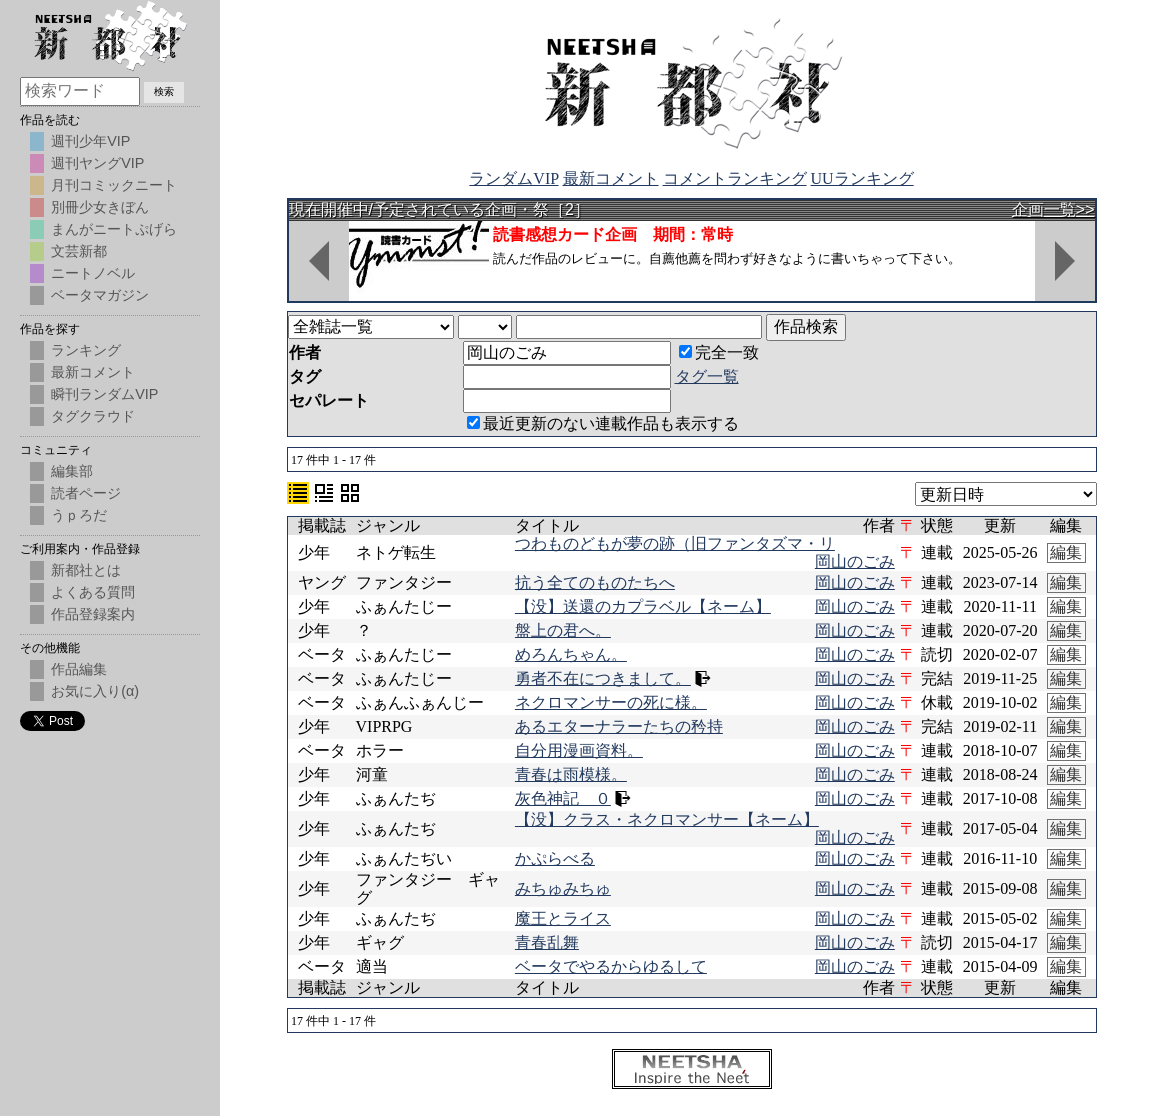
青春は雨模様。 (571, 774)
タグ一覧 (707, 376)
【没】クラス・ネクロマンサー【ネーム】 (667, 819)
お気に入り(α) (95, 691)
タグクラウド (93, 416)
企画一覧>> (1053, 209)
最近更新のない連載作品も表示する (603, 423)
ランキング (86, 350)
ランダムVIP (513, 178)
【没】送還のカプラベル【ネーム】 (643, 606)
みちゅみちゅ (563, 888)
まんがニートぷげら (114, 229)
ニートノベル (93, 273)
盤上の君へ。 (563, 630)
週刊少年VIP (90, 141)
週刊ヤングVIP (97, 163)
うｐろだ (79, 515)
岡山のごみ (855, 561)
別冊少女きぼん (100, 207)
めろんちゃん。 (571, 654)
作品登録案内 (93, 614)
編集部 (72, 471)
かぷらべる (555, 858)
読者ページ (86, 493)
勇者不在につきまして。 (603, 678)
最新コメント (611, 178)
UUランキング (862, 178)
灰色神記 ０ (563, 798)
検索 (164, 91)
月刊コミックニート (114, 185)
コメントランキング (735, 178)
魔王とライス (563, 918)
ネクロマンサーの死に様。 (611, 702)
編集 (1066, 552)
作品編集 (79, 669)
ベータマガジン (100, 295)
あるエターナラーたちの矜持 (619, 726)
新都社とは (86, 570)
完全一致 (719, 352)
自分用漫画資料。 (579, 750)
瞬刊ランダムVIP (104, 394)
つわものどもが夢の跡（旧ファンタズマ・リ (675, 543)
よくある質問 (93, 592)
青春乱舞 (547, 942)
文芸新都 (79, 251)
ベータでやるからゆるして (611, 966)
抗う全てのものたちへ (595, 582)
